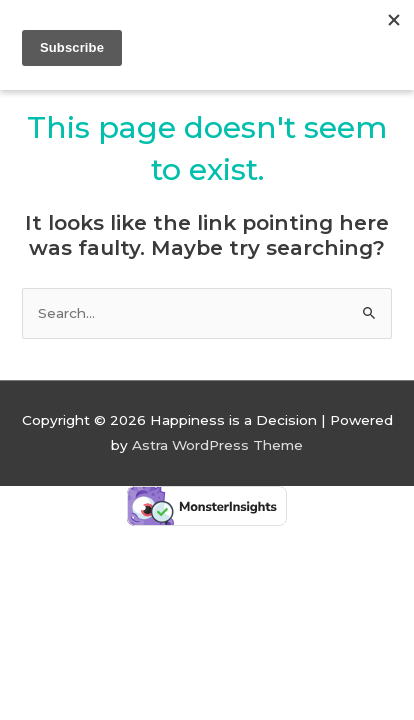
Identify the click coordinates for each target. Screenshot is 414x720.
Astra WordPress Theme (217, 445)
